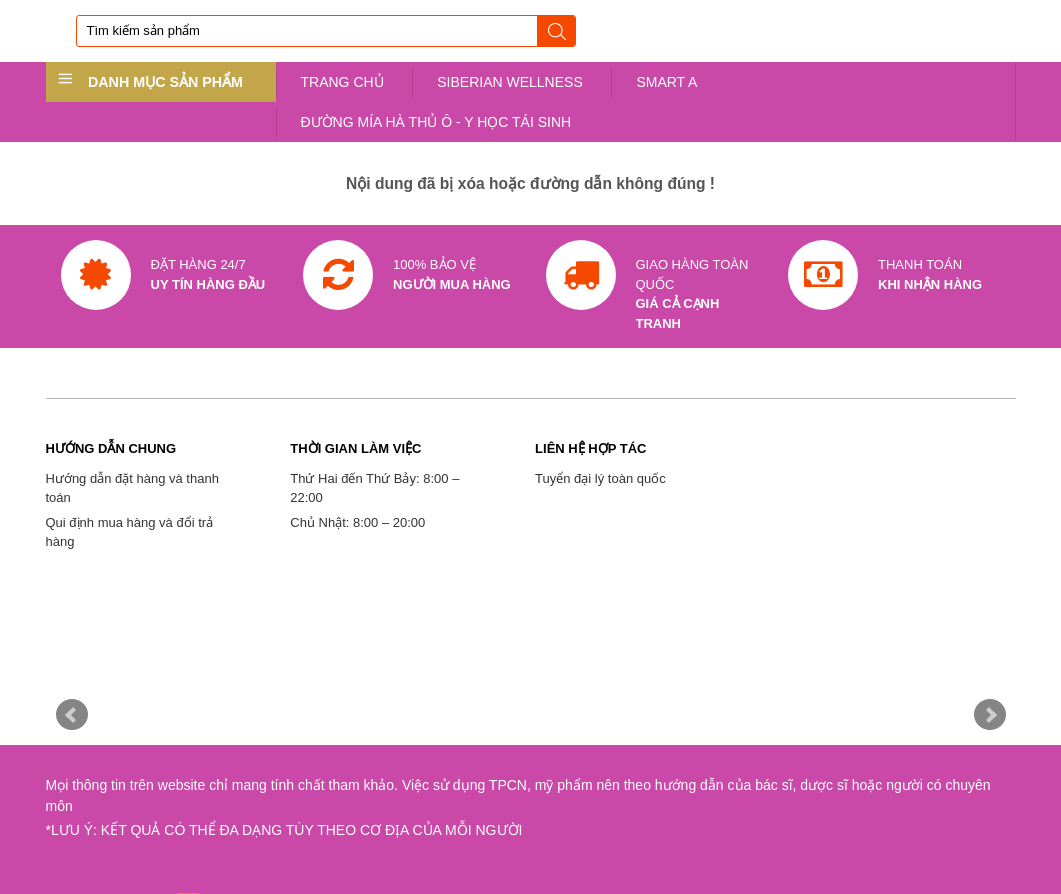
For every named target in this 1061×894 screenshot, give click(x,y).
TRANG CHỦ (342, 82)
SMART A (666, 82)
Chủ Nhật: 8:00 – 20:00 (357, 522)
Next (990, 715)
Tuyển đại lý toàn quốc (600, 478)
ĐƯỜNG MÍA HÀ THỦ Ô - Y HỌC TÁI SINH (436, 122)
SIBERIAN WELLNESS (510, 82)
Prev (72, 715)
